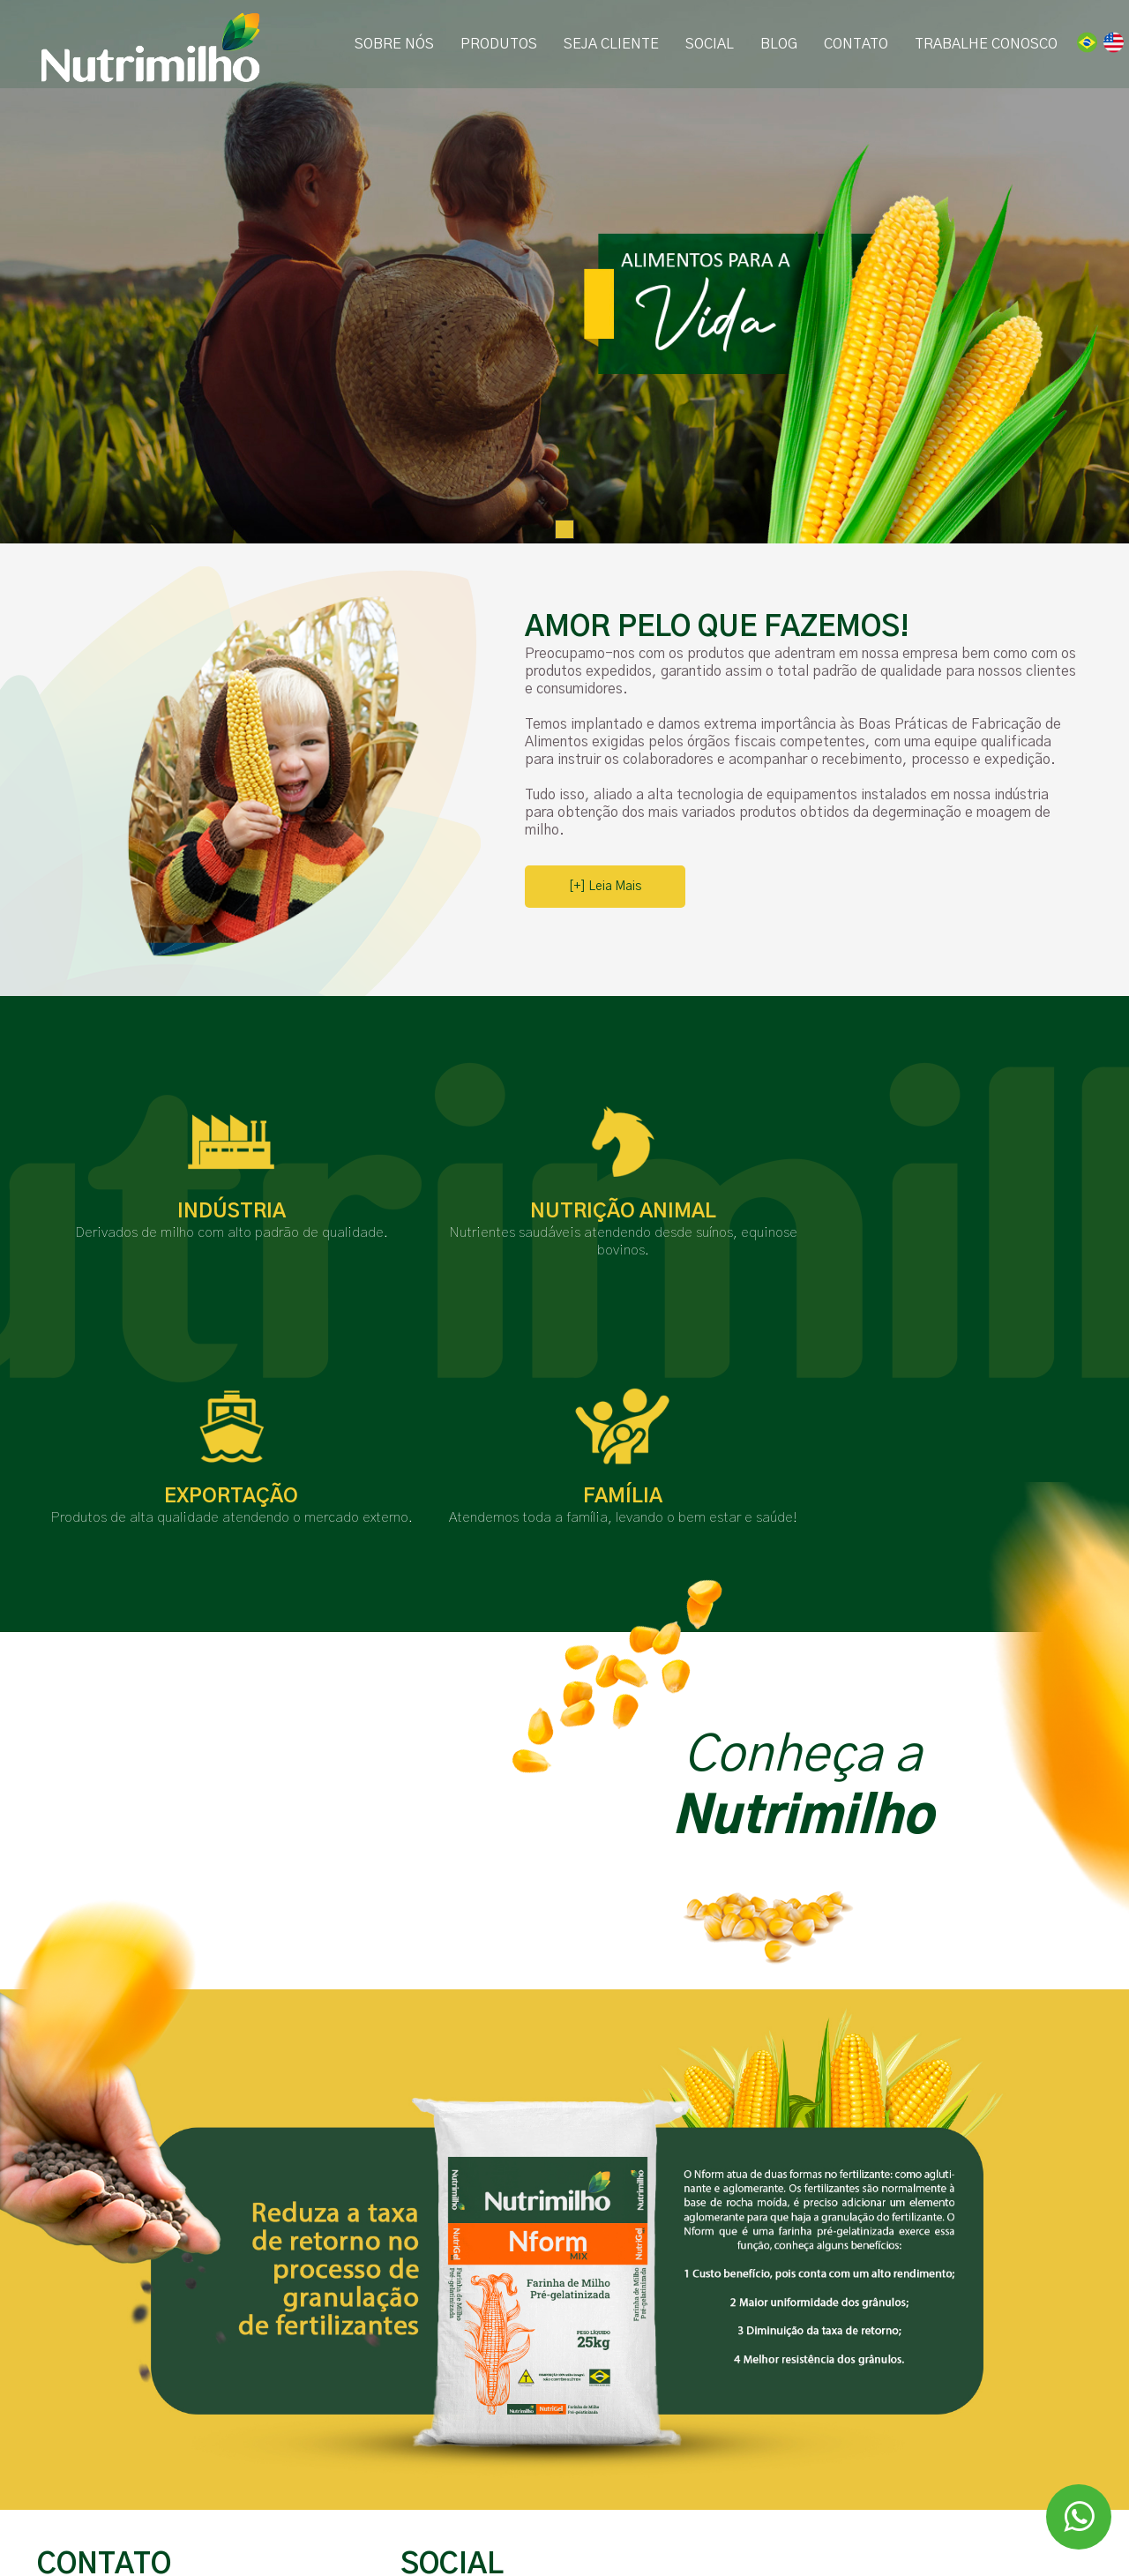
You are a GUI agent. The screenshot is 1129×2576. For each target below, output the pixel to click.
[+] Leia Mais (605, 886)
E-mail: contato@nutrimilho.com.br (149, 2495)
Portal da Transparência (474, 2534)
